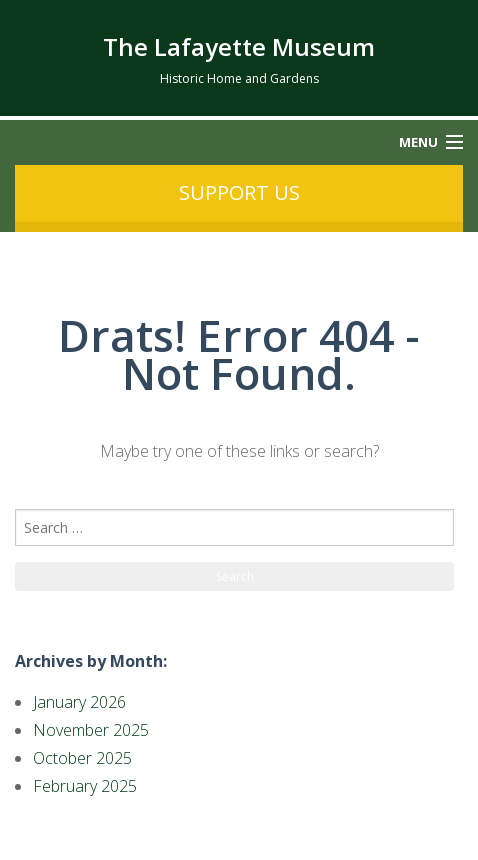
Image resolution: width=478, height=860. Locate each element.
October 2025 (82, 758)
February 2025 (85, 786)
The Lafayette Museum (239, 46)
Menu (418, 142)
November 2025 (91, 730)
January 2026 (79, 702)
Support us (239, 192)
